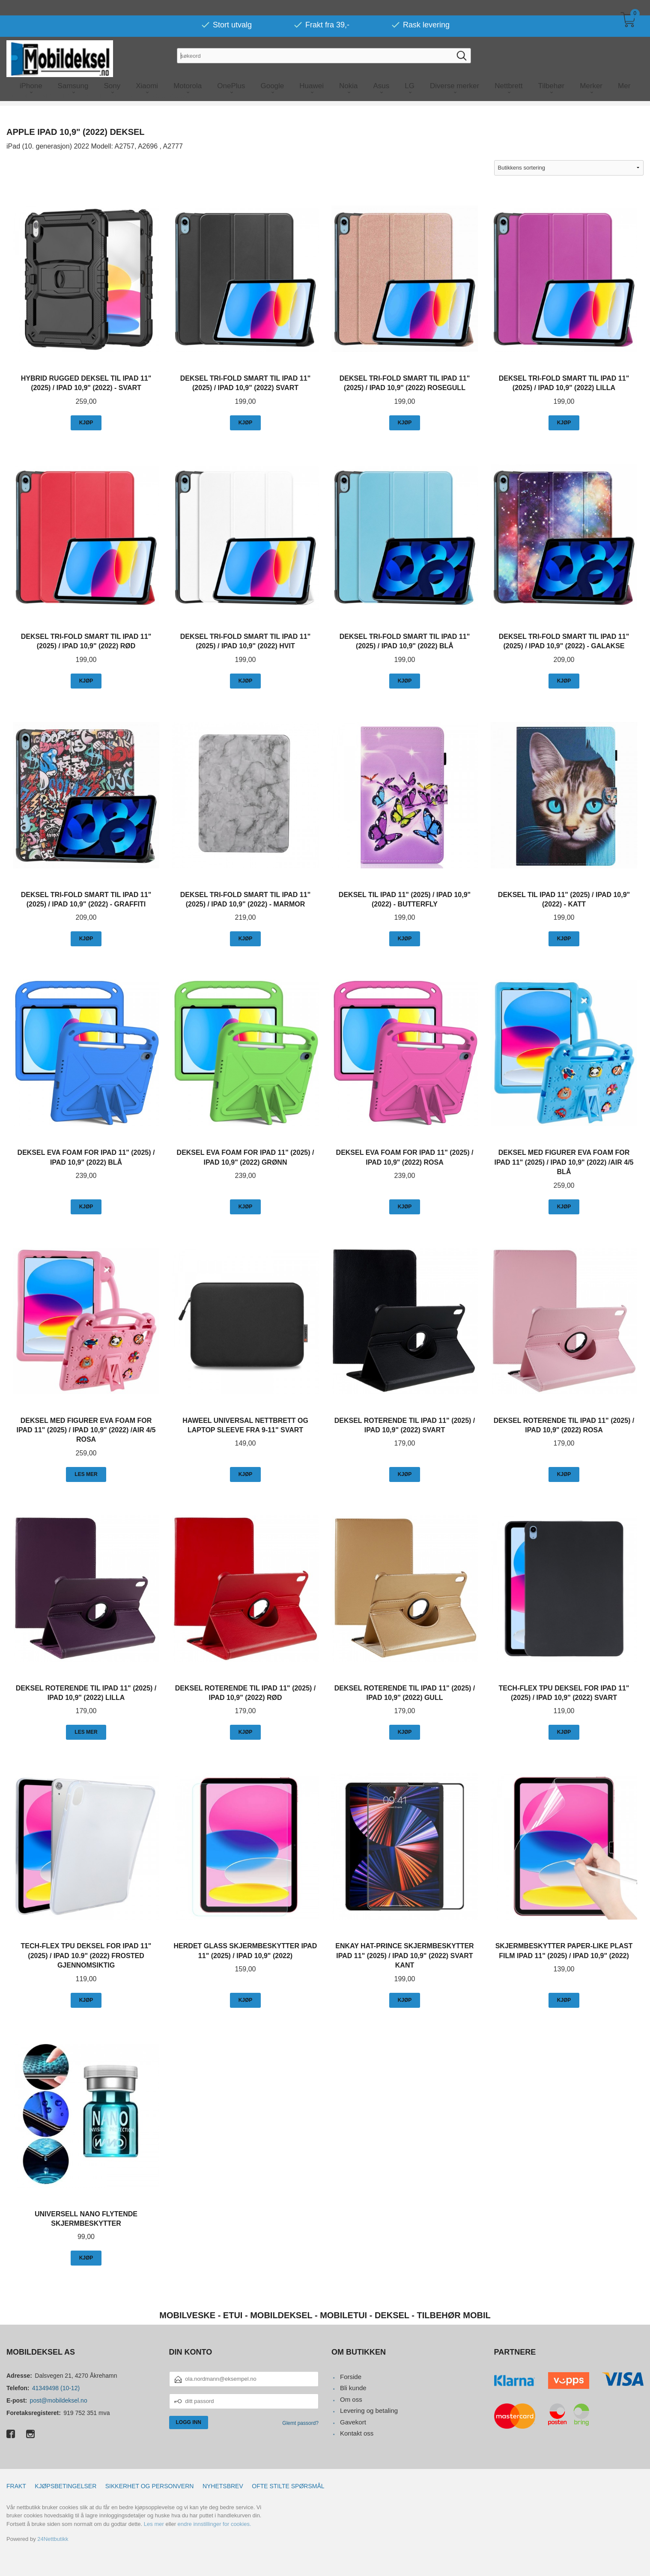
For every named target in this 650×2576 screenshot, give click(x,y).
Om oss (351, 2399)
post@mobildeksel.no (58, 2400)
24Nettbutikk (52, 2539)
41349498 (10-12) (56, 2388)
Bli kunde (353, 2387)
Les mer (154, 2524)
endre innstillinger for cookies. (214, 2524)
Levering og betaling (369, 2410)
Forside (350, 2376)
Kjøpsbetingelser (65, 2486)
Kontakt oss (356, 2433)
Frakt (16, 2486)
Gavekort (353, 2422)
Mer (624, 70)
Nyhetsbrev (223, 2486)
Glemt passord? (300, 2423)
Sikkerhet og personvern (149, 2486)
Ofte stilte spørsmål (288, 2486)
